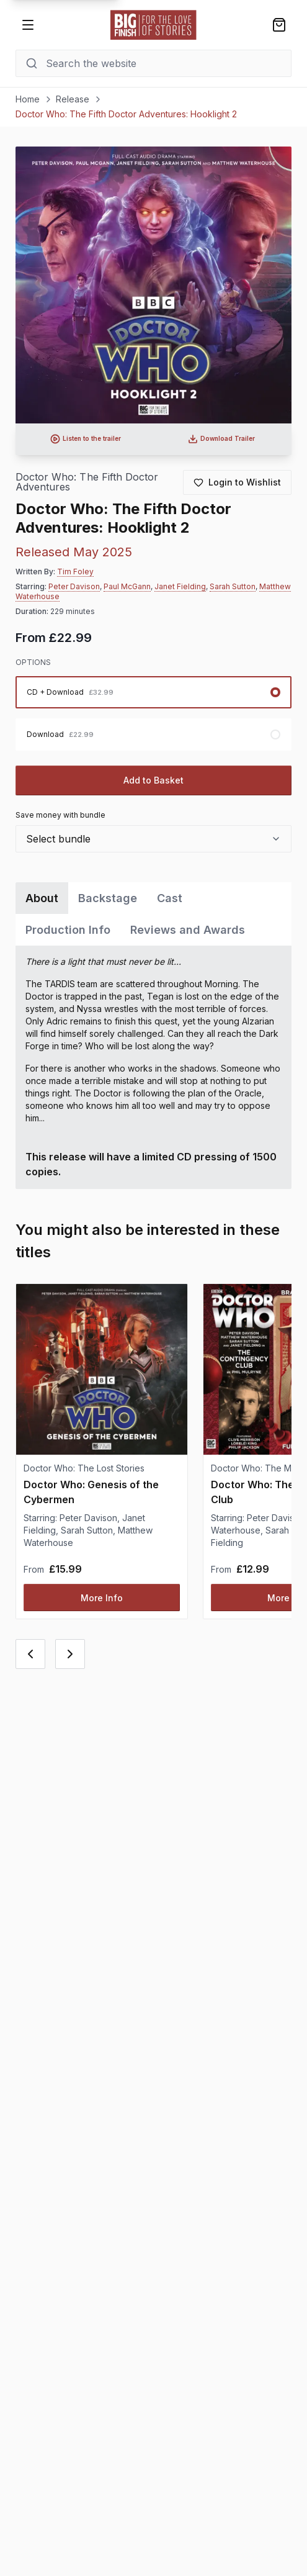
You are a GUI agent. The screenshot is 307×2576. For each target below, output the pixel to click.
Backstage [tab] (107, 898)
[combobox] (154, 838)
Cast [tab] (169, 898)
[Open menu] (28, 24)
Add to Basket (153, 780)
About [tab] (41, 898)
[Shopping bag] (279, 24)
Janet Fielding (180, 586)
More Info (102, 1598)
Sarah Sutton (233, 586)
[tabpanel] (154, 1067)
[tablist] (154, 914)
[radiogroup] (154, 713)
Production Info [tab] (67, 929)
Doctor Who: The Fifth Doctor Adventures (87, 482)
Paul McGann (127, 586)
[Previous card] (30, 1654)
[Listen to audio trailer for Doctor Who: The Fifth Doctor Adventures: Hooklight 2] (85, 439)
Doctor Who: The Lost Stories (84, 1468)
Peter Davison (74, 586)
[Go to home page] (153, 25)
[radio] (154, 692)
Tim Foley (75, 571)
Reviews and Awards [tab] (187, 929)
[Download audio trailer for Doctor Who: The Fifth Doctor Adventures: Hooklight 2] (221, 439)
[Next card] (70, 1654)
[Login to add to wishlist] (237, 482)
